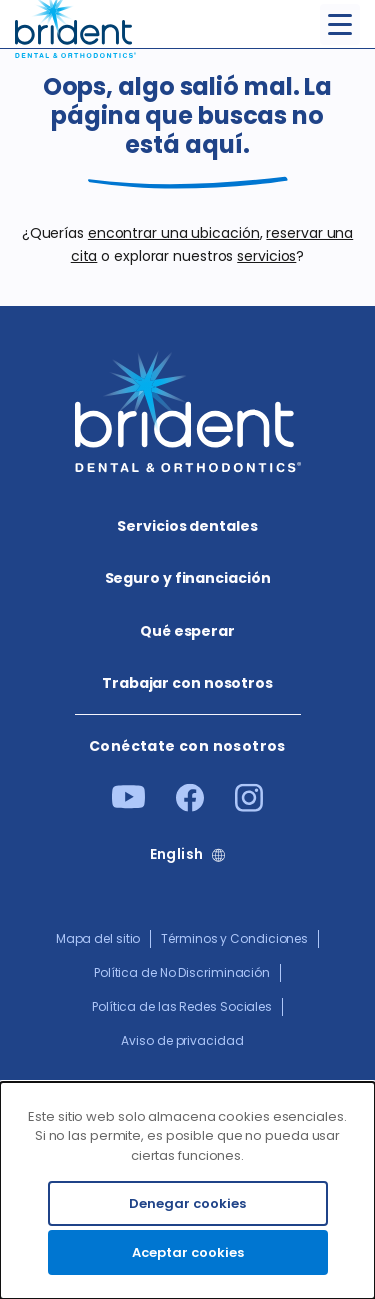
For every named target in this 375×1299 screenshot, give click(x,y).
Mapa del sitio (98, 938)
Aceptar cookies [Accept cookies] (188, 1252)
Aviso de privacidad (182, 1040)
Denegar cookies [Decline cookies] (187, 1203)
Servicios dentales (187, 526)
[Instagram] (249, 807)
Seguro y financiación (188, 578)
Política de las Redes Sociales (182, 1006)
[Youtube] (128, 804)
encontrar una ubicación (174, 233)
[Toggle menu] (340, 24)
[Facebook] (190, 807)
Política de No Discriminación (182, 972)
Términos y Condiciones (234, 938)
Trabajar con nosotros (187, 683)
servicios (266, 256)
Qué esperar (187, 631)
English (177, 854)
